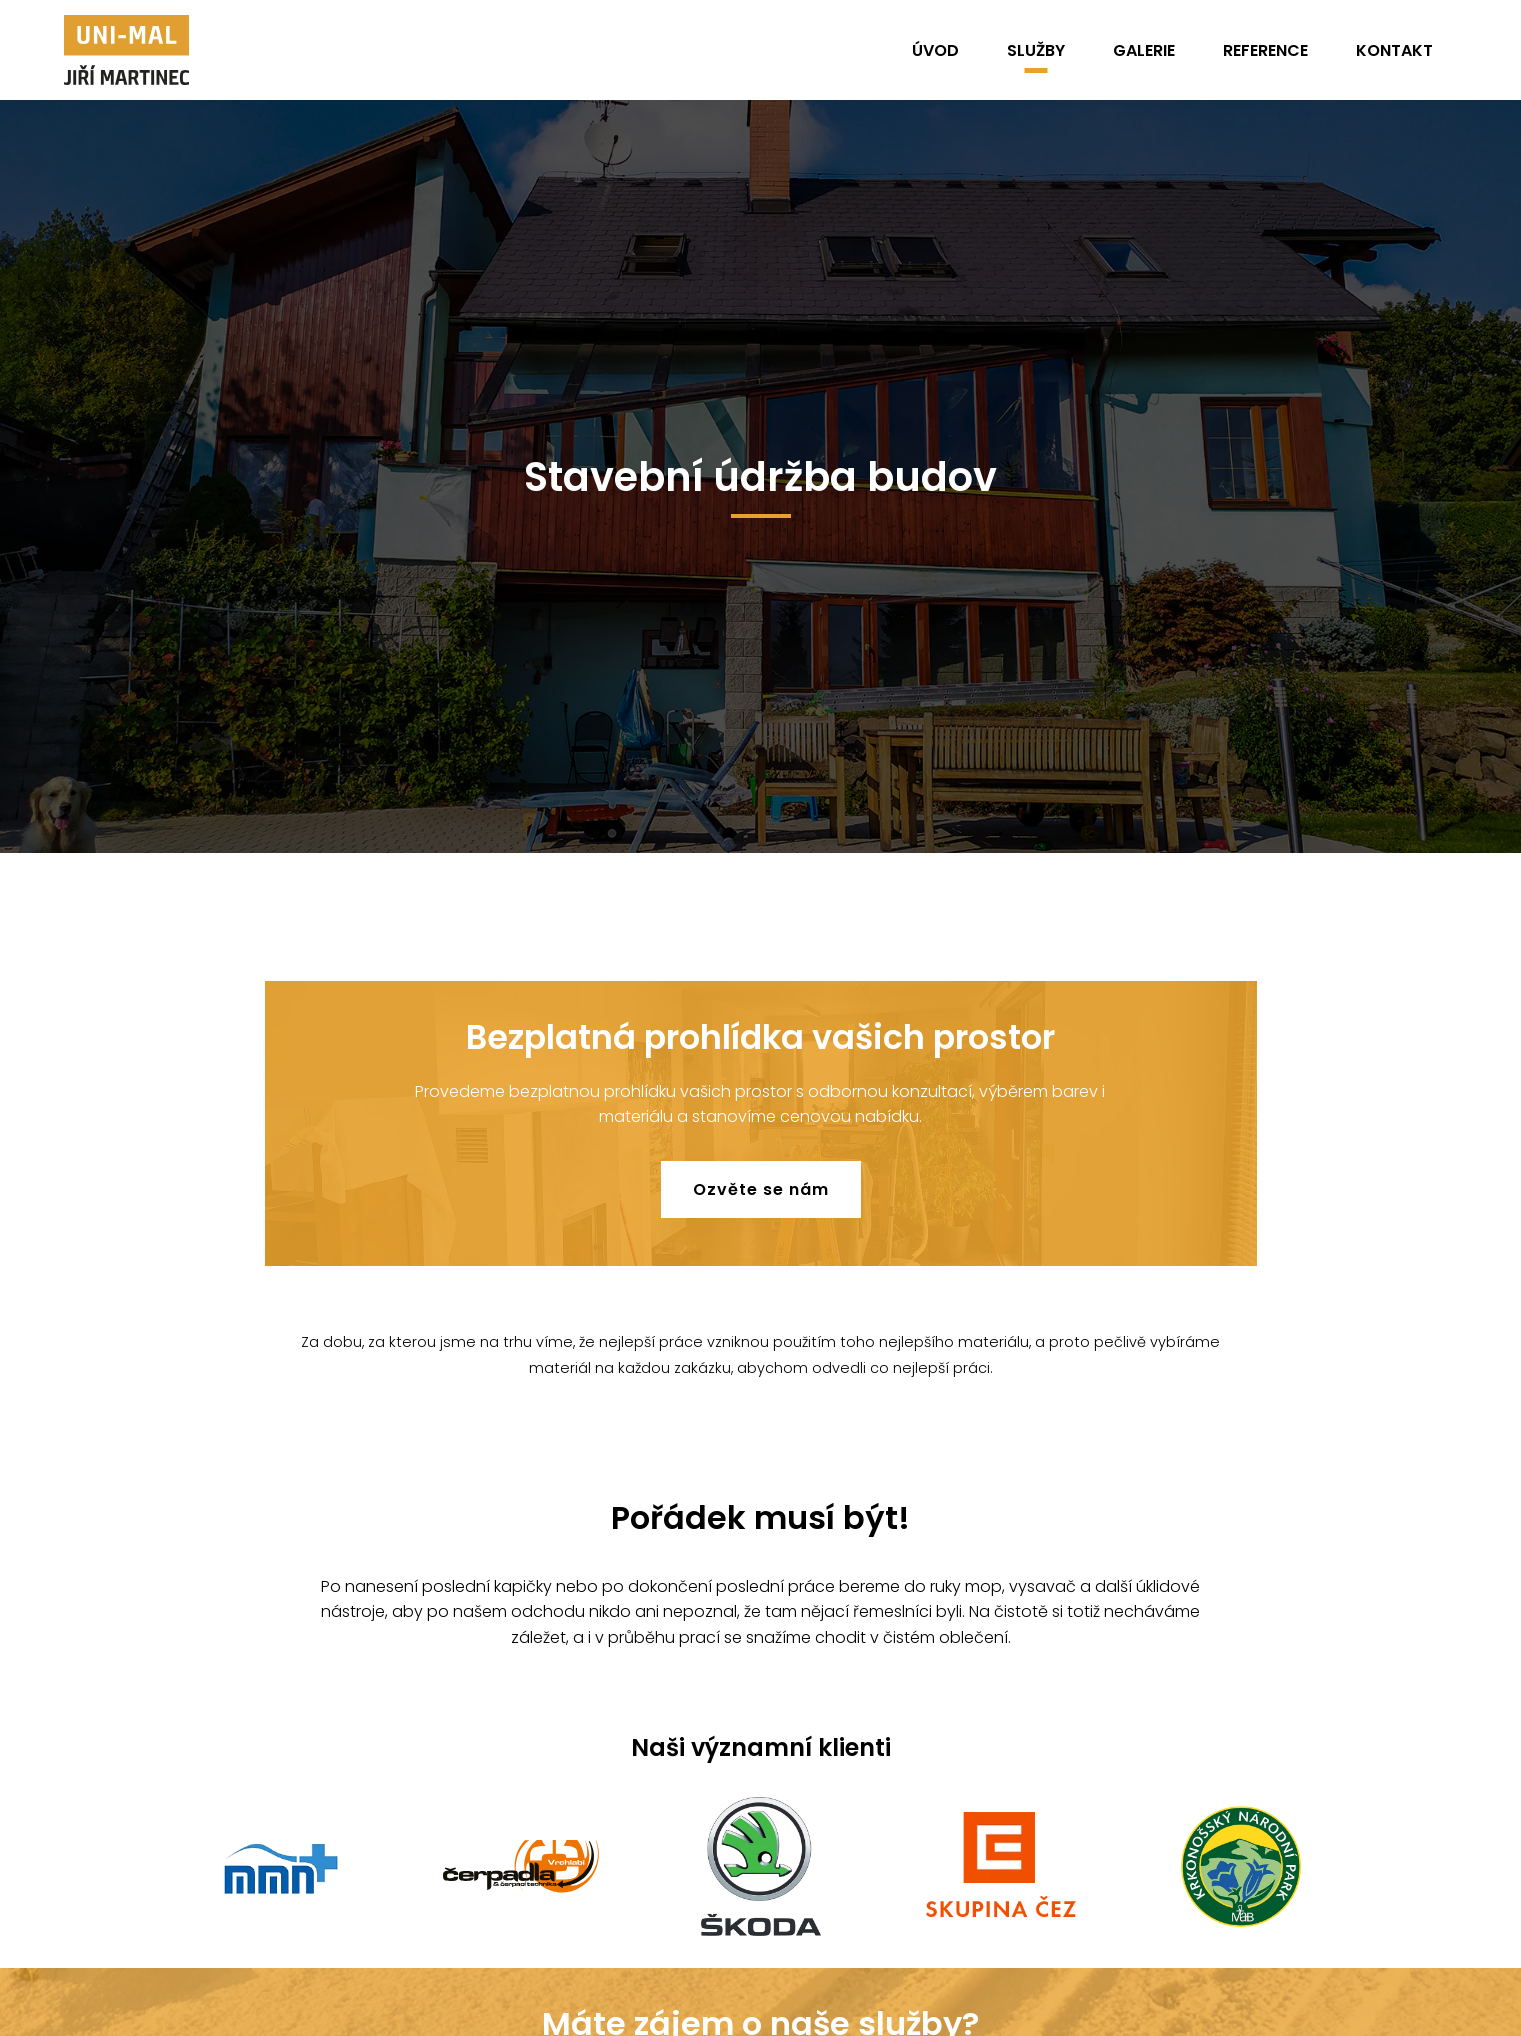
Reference (1265, 50)
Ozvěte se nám (761, 1189)
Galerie (1144, 50)
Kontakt (1394, 50)
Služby (1036, 50)
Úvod (935, 50)
